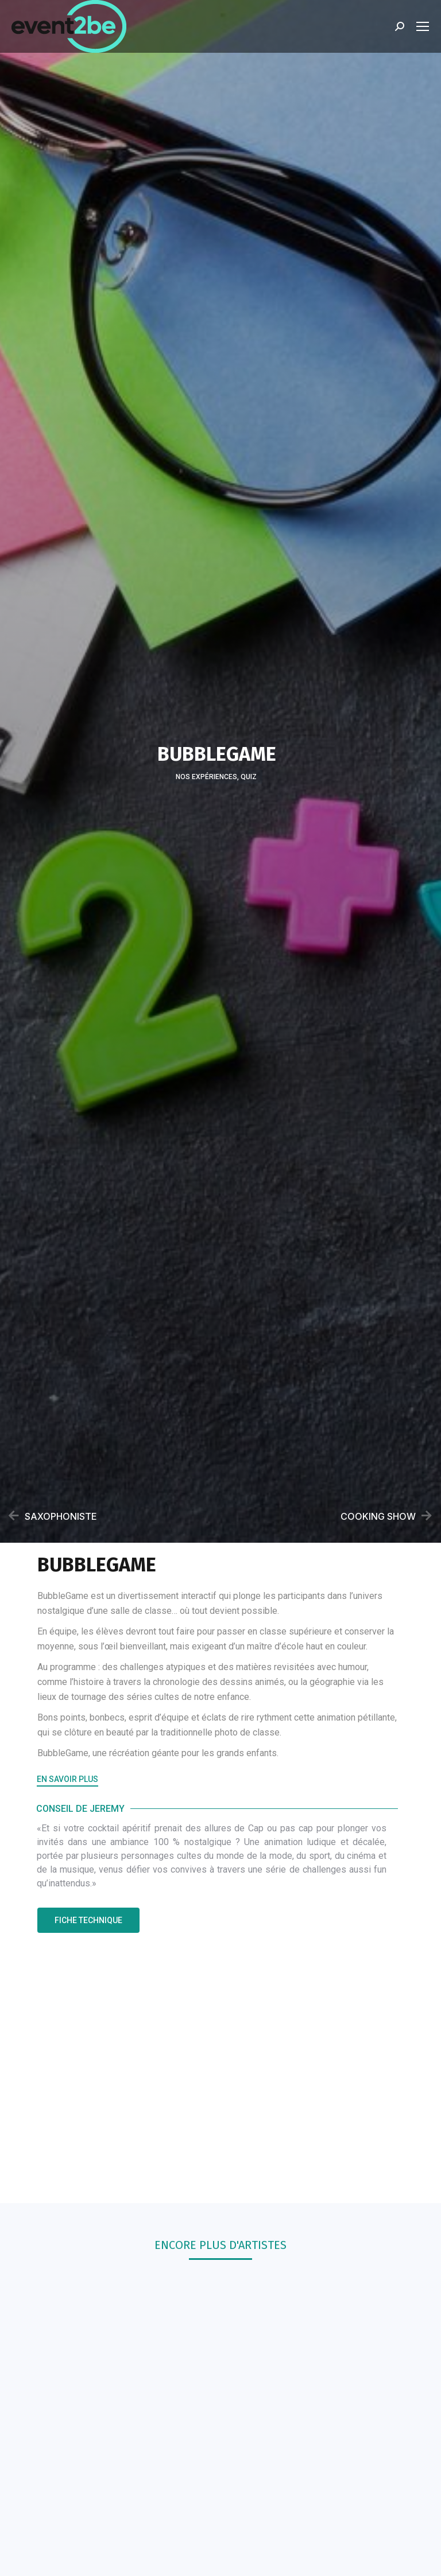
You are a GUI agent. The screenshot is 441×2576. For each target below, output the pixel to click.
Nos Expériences (206, 778)
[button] (67, 1781)
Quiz (249, 778)
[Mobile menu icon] (423, 26)
